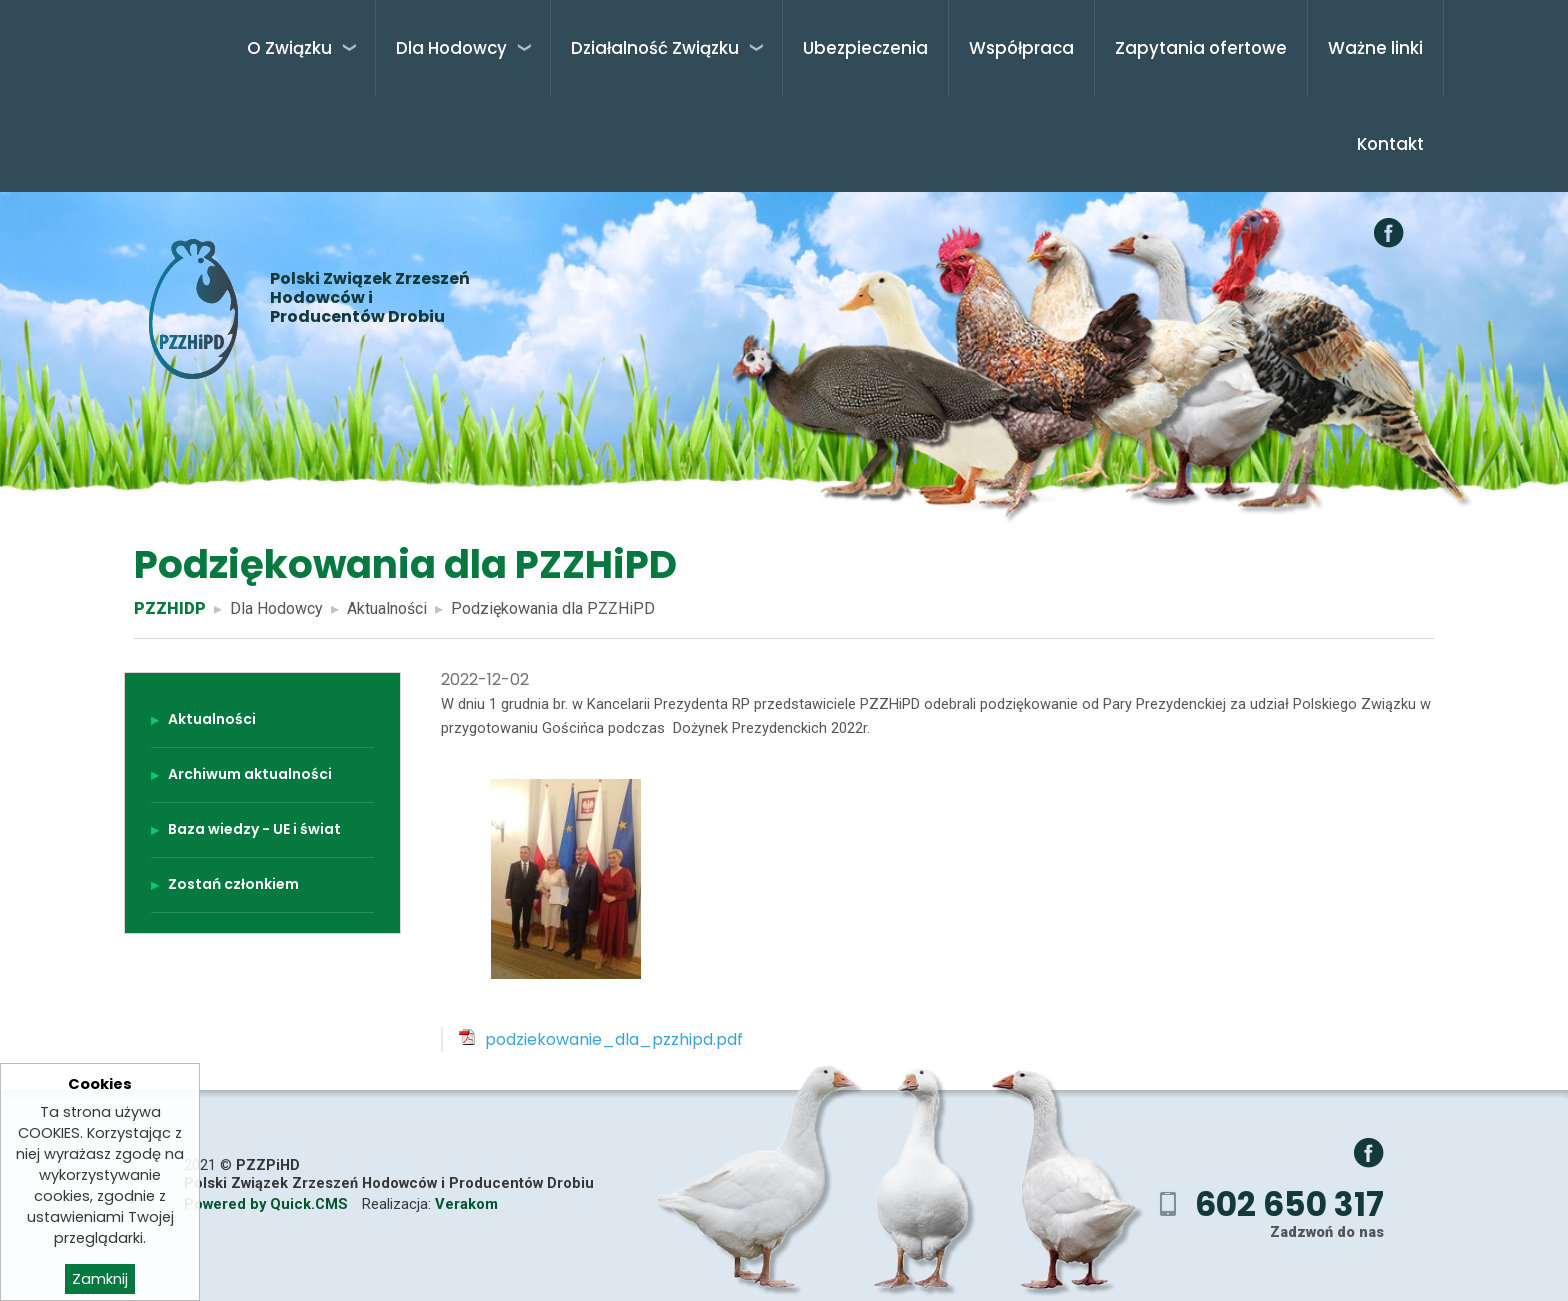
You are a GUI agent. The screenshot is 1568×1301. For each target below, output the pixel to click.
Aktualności (387, 608)
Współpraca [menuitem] (1021, 48)
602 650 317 (1289, 1204)
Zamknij (100, 1280)
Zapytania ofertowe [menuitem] (1201, 48)
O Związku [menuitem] (289, 48)
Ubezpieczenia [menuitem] (865, 48)
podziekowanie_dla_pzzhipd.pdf (614, 1039)
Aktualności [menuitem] (212, 719)
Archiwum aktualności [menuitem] (250, 774)
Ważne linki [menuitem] (1375, 48)
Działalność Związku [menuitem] (655, 48)
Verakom (466, 1204)
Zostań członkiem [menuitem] (233, 884)
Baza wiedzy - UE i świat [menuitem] (254, 829)
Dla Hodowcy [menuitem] (451, 48)
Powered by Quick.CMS (266, 1204)
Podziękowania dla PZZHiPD (553, 608)
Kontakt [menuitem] (1390, 144)
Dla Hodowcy (276, 608)
